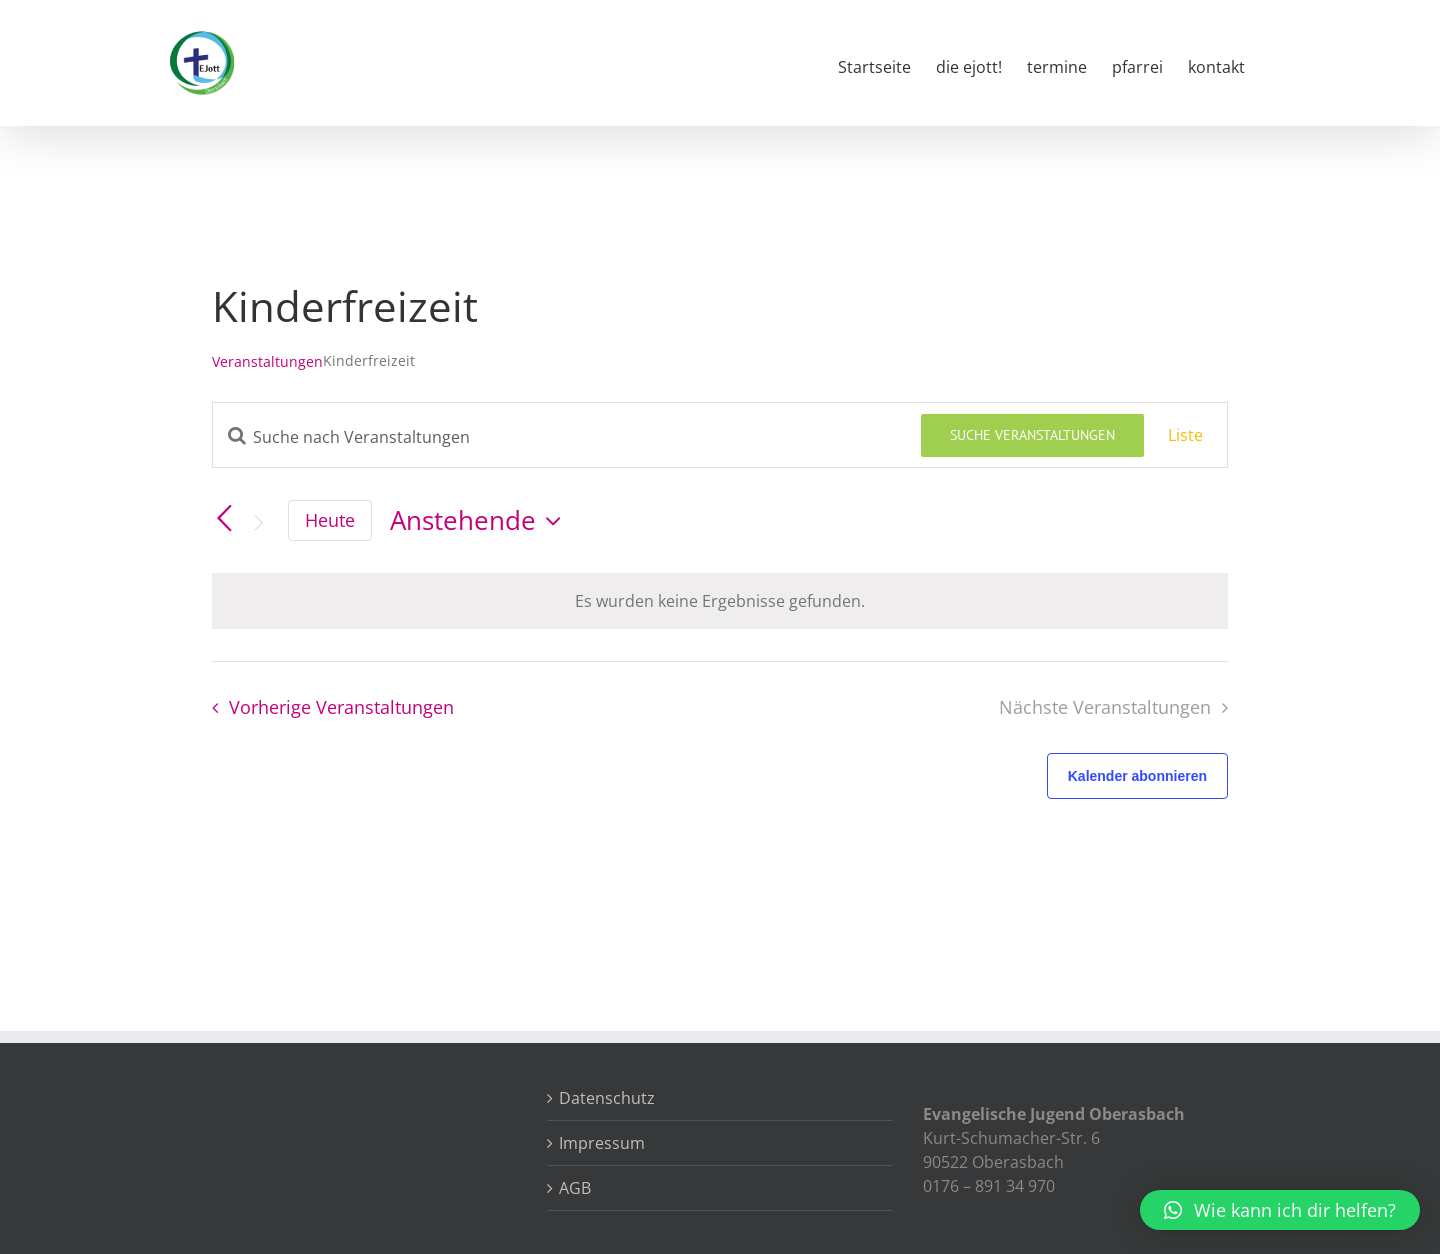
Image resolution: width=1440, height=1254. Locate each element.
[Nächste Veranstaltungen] (258, 522)
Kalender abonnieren (1137, 776)
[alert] (720, 601)
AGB (575, 1188)
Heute (330, 520)
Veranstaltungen (267, 361)
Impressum (602, 1143)
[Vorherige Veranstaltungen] (224, 519)
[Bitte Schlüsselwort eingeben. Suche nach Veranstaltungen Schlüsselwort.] (567, 437)
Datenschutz (607, 1098)
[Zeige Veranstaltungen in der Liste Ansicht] (1185, 435)
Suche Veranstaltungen (1032, 435)
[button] (1280, 1210)
